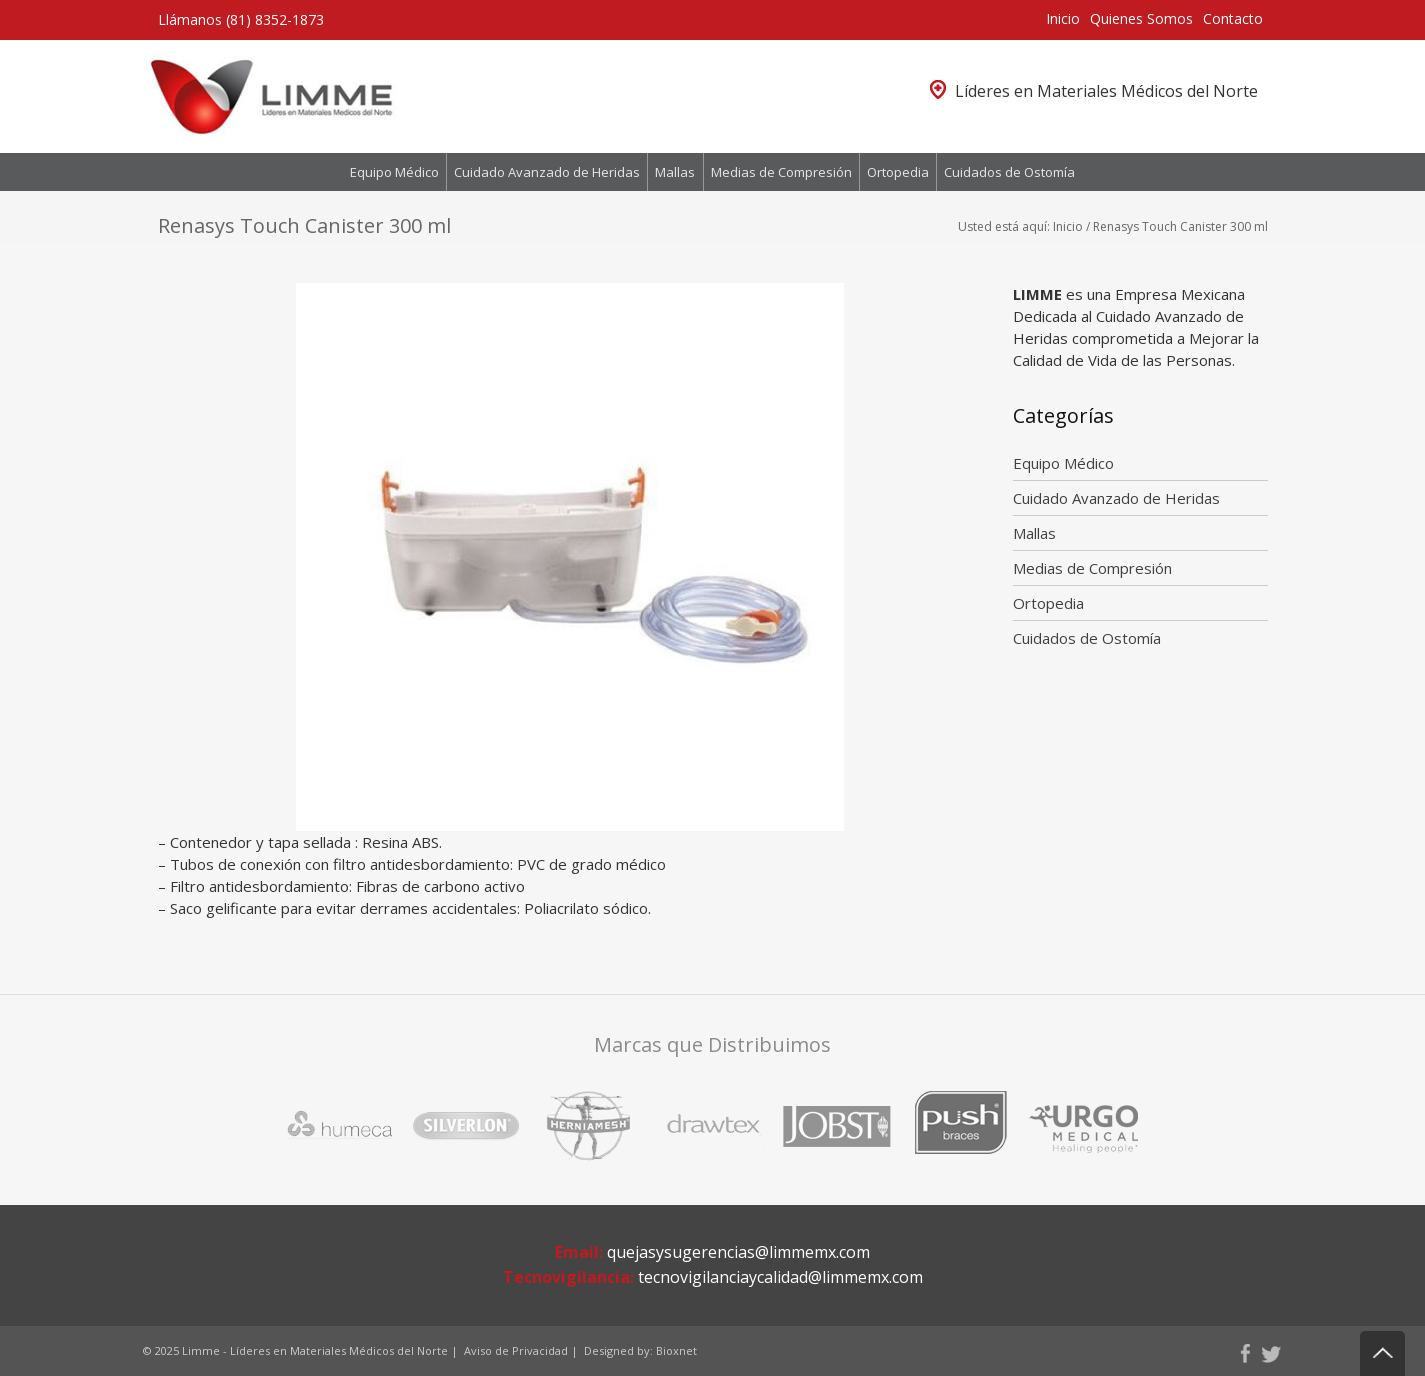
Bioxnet (676, 1350)
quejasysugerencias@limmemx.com (738, 1252)
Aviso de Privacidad (516, 1350)
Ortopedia (898, 172)
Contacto (1233, 18)
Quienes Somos (1141, 18)
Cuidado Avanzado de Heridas (547, 172)
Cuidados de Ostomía (1009, 172)
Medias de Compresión (781, 172)
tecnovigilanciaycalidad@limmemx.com (780, 1277)
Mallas (675, 172)
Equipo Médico (394, 172)
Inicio (1063, 18)
